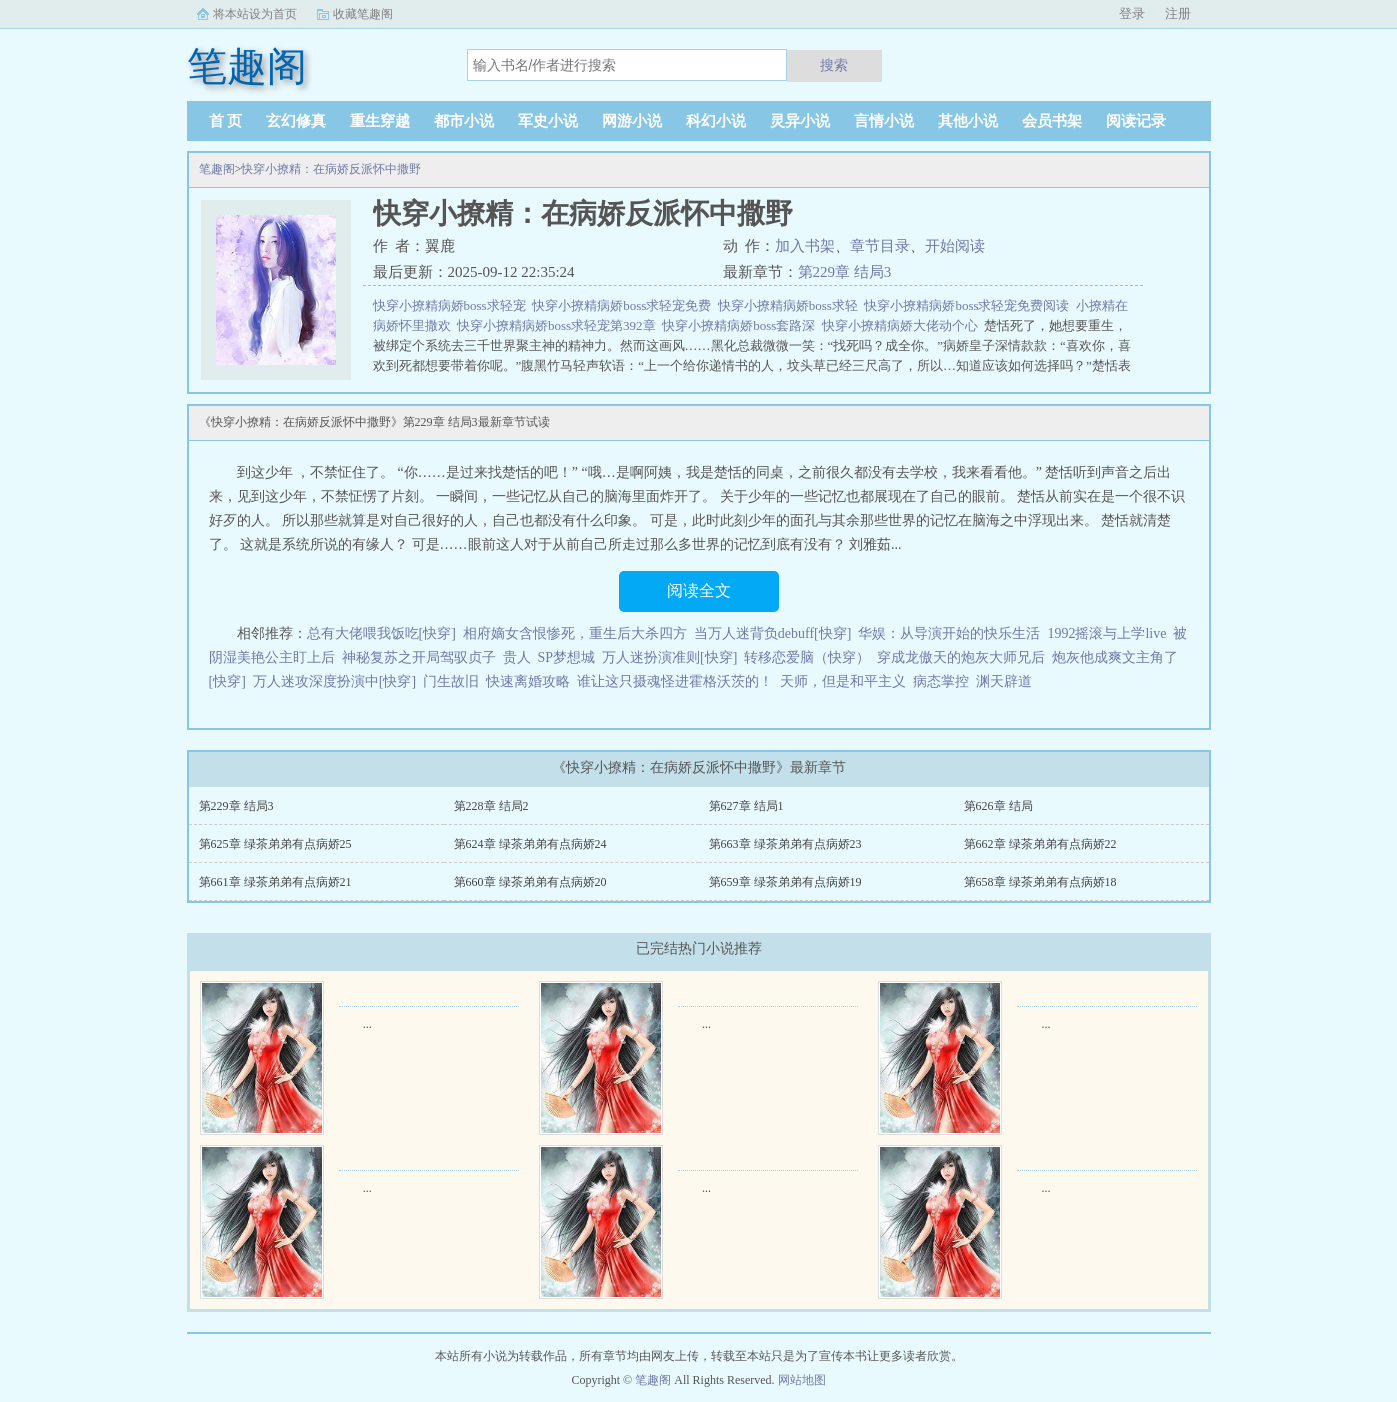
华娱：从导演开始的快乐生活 (949, 633)
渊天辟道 (1004, 681)
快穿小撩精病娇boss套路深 (742, 325)
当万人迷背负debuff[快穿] (773, 633)
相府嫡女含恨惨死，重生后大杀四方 (575, 633)
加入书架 (805, 246)
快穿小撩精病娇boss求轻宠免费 (625, 305)
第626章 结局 (998, 806)
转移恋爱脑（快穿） (807, 657)
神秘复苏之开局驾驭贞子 (419, 657)
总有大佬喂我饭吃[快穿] (381, 633)
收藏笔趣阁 (363, 14)
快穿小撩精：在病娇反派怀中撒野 (331, 169)
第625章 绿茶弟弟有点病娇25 (275, 844)
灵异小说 (800, 121)
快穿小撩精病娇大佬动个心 (903, 325)
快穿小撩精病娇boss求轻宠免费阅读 (970, 305)
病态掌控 (941, 681)
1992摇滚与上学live (1106, 633)
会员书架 (1052, 121)
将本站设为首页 (255, 14)
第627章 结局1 (746, 806)
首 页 (226, 121)
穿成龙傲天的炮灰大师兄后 (961, 657)
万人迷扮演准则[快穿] (669, 657)
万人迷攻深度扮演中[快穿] (334, 681)
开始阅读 (955, 246)
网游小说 (632, 121)
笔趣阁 (217, 169)
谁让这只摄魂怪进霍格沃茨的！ (675, 681)
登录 (1132, 13)
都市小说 (464, 121)
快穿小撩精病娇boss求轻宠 (453, 305)
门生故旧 (451, 681)
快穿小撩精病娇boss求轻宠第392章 (559, 325)
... (367, 1024)
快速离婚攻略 (528, 681)
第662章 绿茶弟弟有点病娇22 (1040, 844)
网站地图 (802, 1380)
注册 (1178, 13)
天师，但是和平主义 (843, 681)
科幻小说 (716, 121)
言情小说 (884, 121)
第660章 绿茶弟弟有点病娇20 (530, 882)
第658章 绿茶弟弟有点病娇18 (1040, 882)
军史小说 (548, 121)
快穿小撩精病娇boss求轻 (791, 305)
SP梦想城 (567, 657)
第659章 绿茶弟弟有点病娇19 (785, 882)
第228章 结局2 (491, 806)
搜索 (834, 65)
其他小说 (968, 121)
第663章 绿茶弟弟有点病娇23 (785, 844)
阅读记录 (1136, 121)
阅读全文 (699, 590)
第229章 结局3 (845, 272)
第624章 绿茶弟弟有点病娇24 (530, 844)
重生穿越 (380, 121)
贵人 (517, 657)
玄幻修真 (296, 121)
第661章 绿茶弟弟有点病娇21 (275, 882)
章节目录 (880, 246)
